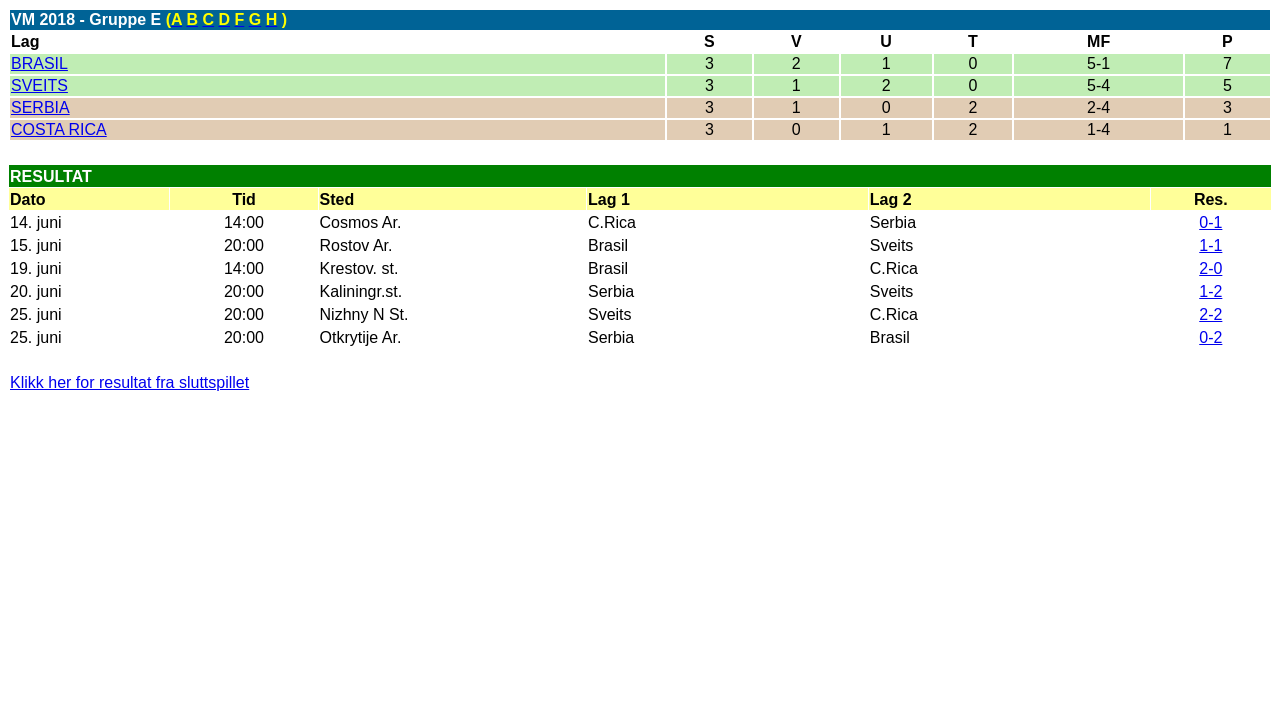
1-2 (1210, 291)
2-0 (1210, 268)
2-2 (1210, 314)
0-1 (1210, 222)
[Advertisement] (244, 443)
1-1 (1210, 245)
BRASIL (39, 63)
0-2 (1210, 337)
